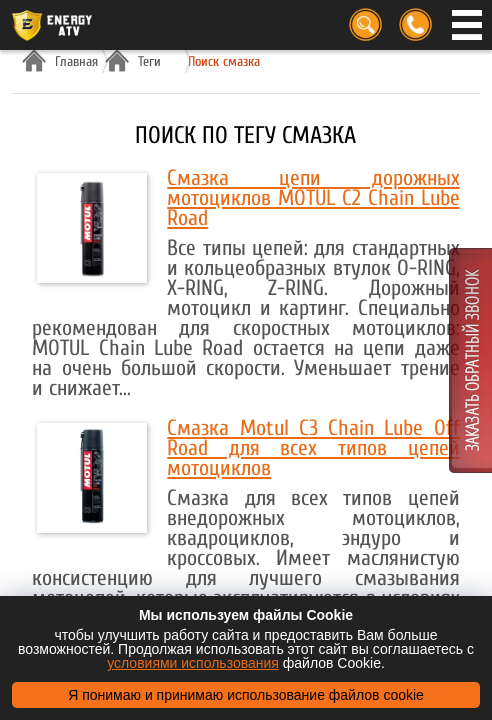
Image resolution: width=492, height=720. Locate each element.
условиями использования (193, 663)
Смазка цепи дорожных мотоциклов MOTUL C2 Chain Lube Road (313, 198)
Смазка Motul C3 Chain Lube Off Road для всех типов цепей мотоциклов (313, 448)
